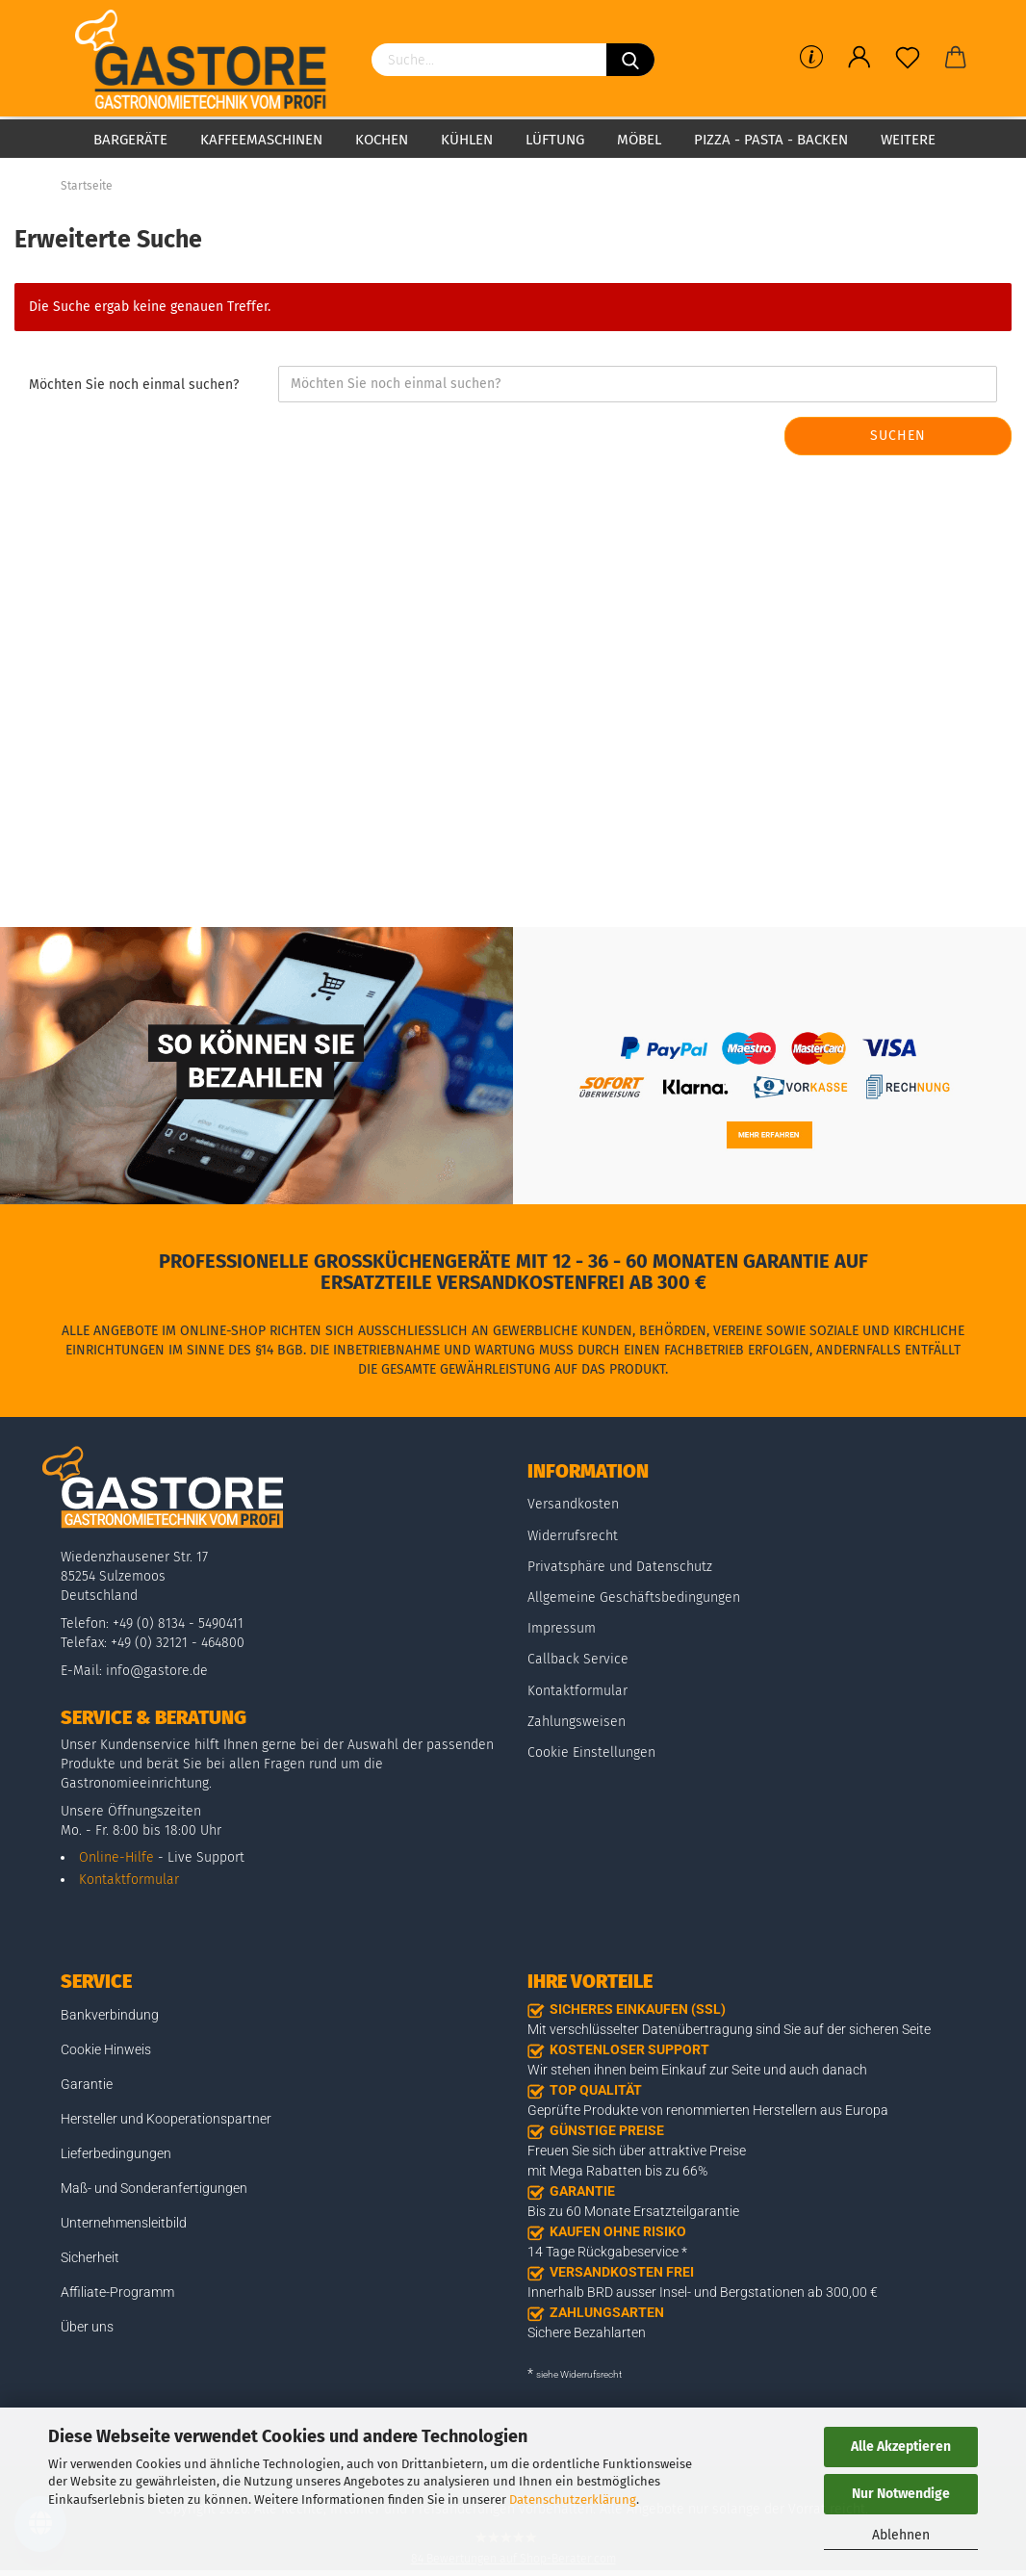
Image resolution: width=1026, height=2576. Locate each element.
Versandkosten (573, 1504)
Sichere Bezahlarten (586, 2332)
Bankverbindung (110, 2014)
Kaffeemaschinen (261, 139)
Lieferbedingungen (116, 2153)
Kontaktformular (129, 1879)
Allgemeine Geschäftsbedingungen (633, 1597)
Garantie (87, 2084)
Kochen (381, 139)
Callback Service (577, 1659)
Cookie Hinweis (106, 2049)
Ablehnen (901, 2535)
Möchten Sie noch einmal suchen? (134, 384)
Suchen (898, 435)
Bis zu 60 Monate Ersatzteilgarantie (633, 2211)
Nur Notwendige (901, 2494)
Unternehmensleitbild (124, 2222)
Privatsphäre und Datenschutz (619, 1566)
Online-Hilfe (116, 1857)
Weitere (908, 139)
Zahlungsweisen (576, 1721)
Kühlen (467, 139)
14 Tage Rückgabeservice (603, 2251)
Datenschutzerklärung (572, 2499)
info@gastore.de (157, 1670)
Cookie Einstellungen (591, 1752)
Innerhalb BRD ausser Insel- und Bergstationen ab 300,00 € (702, 2292)
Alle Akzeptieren (901, 2446)
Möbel (639, 139)
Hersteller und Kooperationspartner (166, 2118)
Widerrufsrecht (572, 1536)
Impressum (561, 1628)
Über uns (87, 2326)
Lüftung (555, 139)
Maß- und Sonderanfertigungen (154, 2188)
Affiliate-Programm (117, 2292)
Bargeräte (130, 139)
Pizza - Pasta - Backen (771, 139)
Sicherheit (90, 2257)
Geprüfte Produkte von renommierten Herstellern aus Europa (707, 2110)
